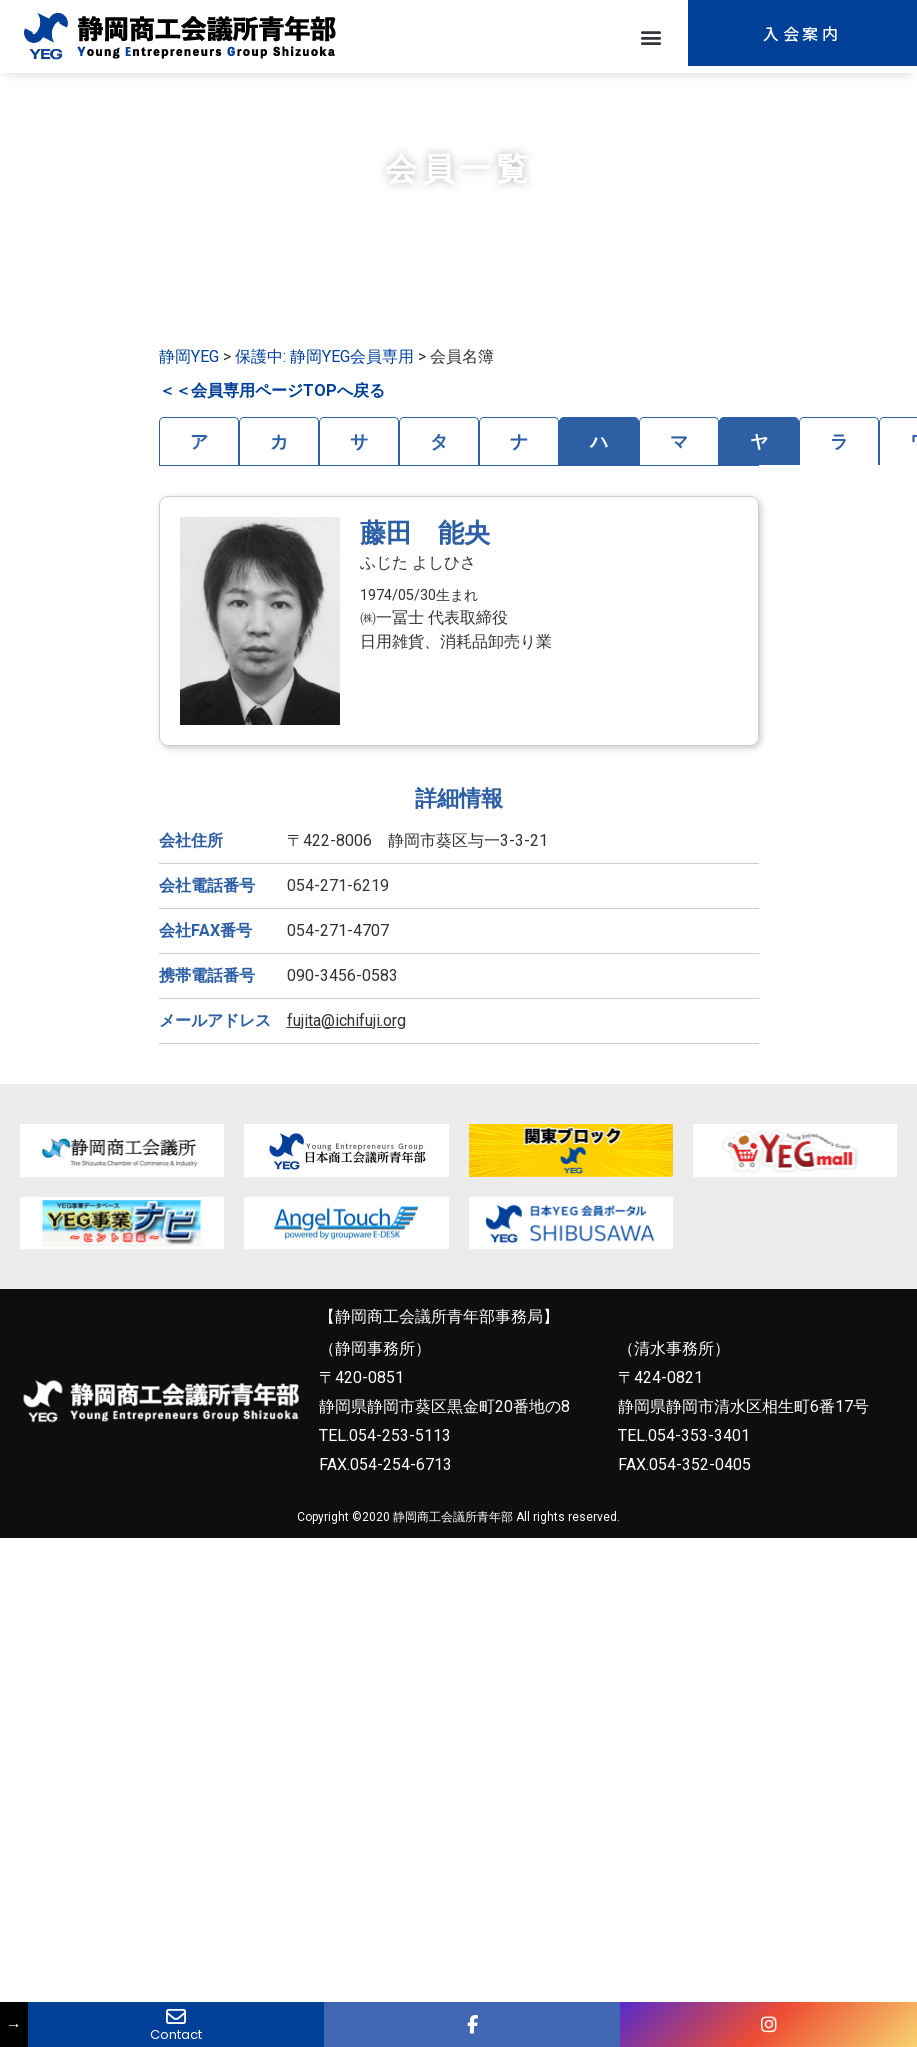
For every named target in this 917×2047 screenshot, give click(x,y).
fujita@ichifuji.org (346, 1020)
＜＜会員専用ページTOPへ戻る (272, 390)
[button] (651, 36)
